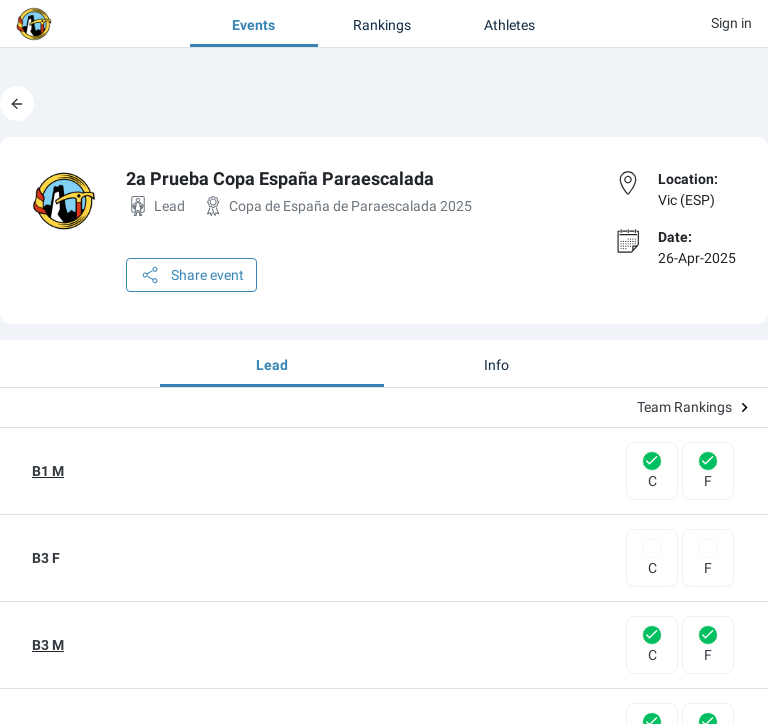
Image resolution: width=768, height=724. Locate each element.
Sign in (731, 23)
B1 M (48, 471)
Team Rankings (692, 407)
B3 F (46, 558)
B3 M (48, 645)
